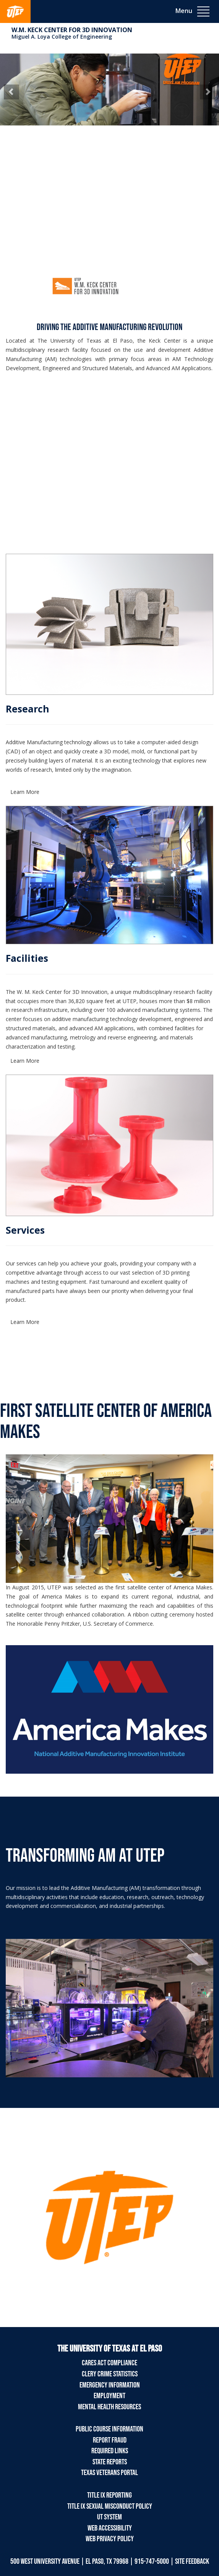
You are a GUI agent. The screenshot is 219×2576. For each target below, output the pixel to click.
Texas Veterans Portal (109, 2472)
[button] (11, 92)
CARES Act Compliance (109, 2363)
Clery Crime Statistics (110, 2374)
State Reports (109, 2462)
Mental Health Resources (109, 2407)
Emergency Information (109, 2385)
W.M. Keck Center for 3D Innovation (71, 30)
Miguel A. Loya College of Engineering (61, 36)
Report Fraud (110, 2440)
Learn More (24, 791)
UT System (109, 2517)
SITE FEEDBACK (192, 2561)
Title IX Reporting (109, 2495)
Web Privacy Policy (110, 2538)
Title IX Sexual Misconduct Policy (109, 2506)
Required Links (109, 2451)
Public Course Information (109, 2429)
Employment (109, 2395)
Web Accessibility (110, 2528)
